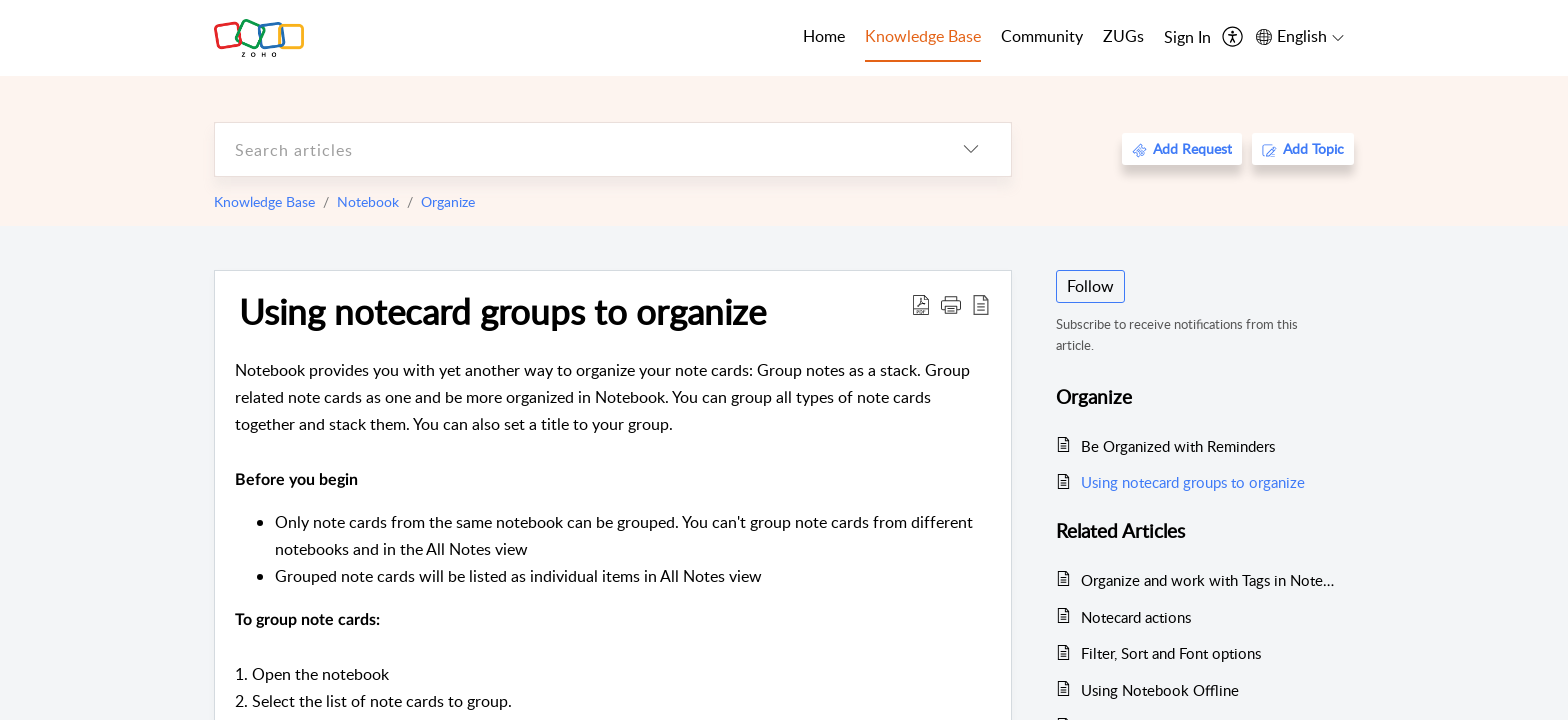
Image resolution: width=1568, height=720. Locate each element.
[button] (951, 304)
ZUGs (1123, 36)
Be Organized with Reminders (1178, 446)
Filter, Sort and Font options (1171, 653)
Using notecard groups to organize (502, 311)
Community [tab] (1042, 36)
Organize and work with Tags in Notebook (1207, 580)
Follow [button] (1090, 286)
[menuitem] (1187, 38)
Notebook (368, 201)
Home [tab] (824, 36)
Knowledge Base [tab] (923, 36)
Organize (448, 201)
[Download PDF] (921, 304)
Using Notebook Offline (1160, 690)
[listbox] (971, 149)
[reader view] (981, 304)
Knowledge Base (264, 201)
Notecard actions (1136, 617)
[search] (573, 149)
